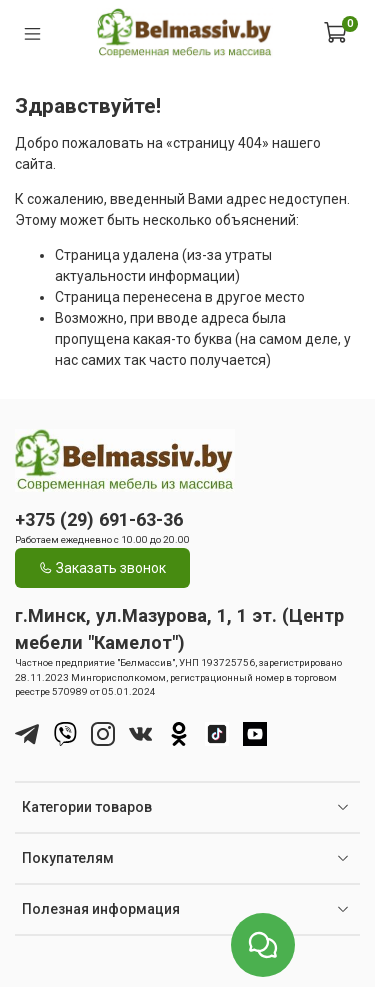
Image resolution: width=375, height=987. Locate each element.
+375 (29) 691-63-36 (99, 519)
